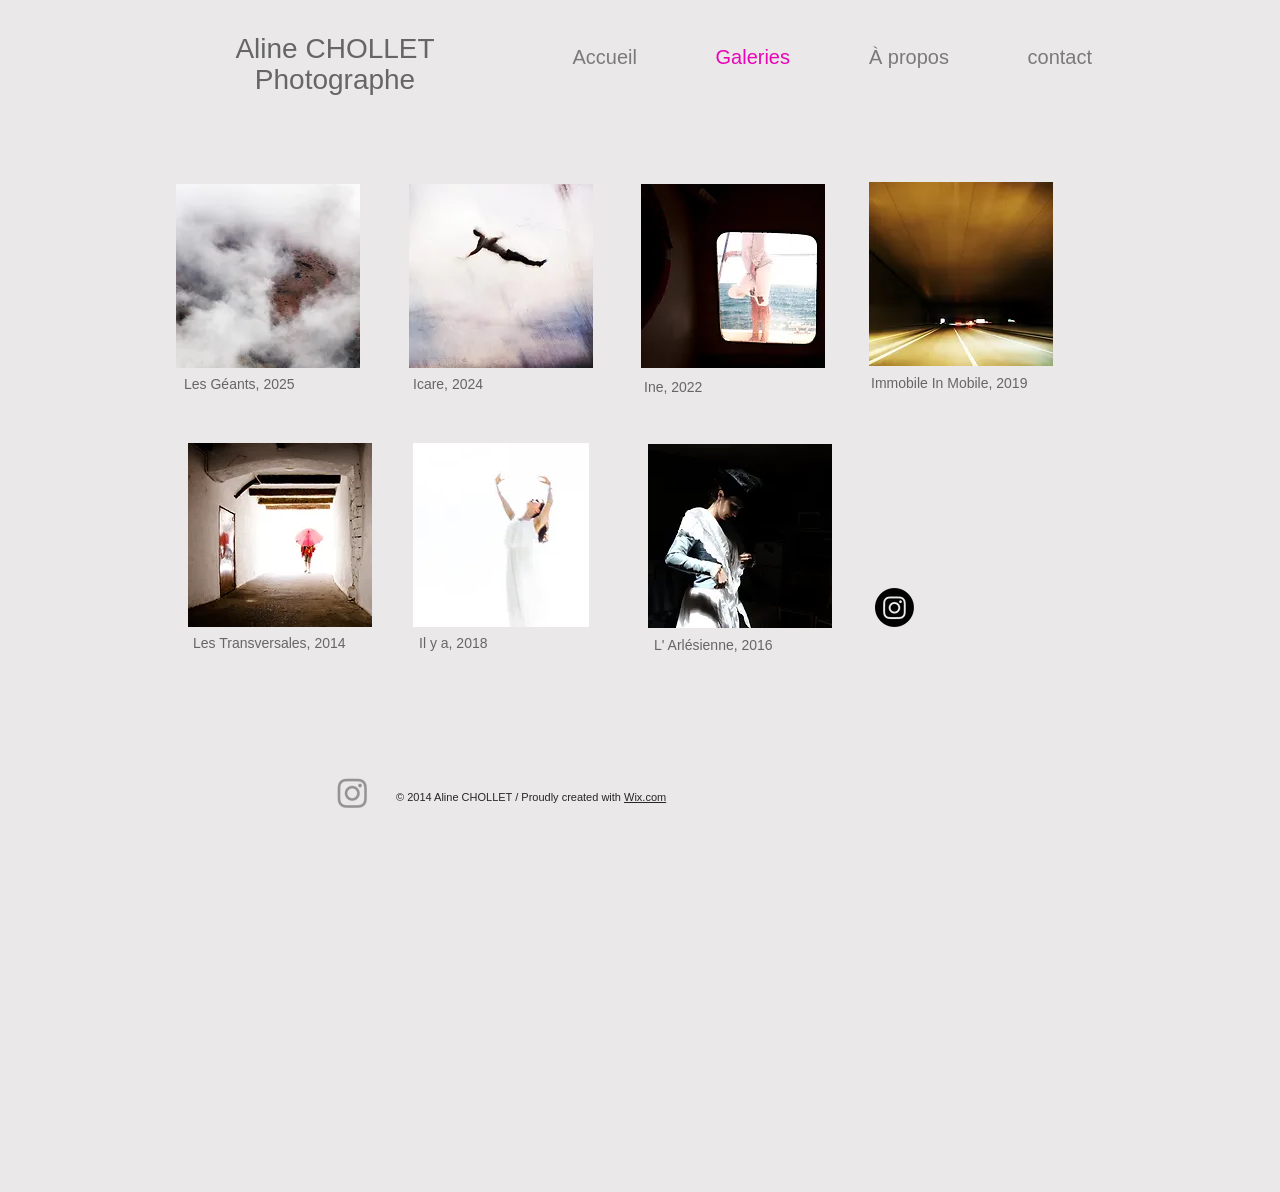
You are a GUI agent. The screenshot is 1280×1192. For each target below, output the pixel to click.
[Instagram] (894, 607)
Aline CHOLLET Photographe (334, 64)
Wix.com (645, 797)
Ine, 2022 (673, 387)
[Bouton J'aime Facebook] (688, 761)
